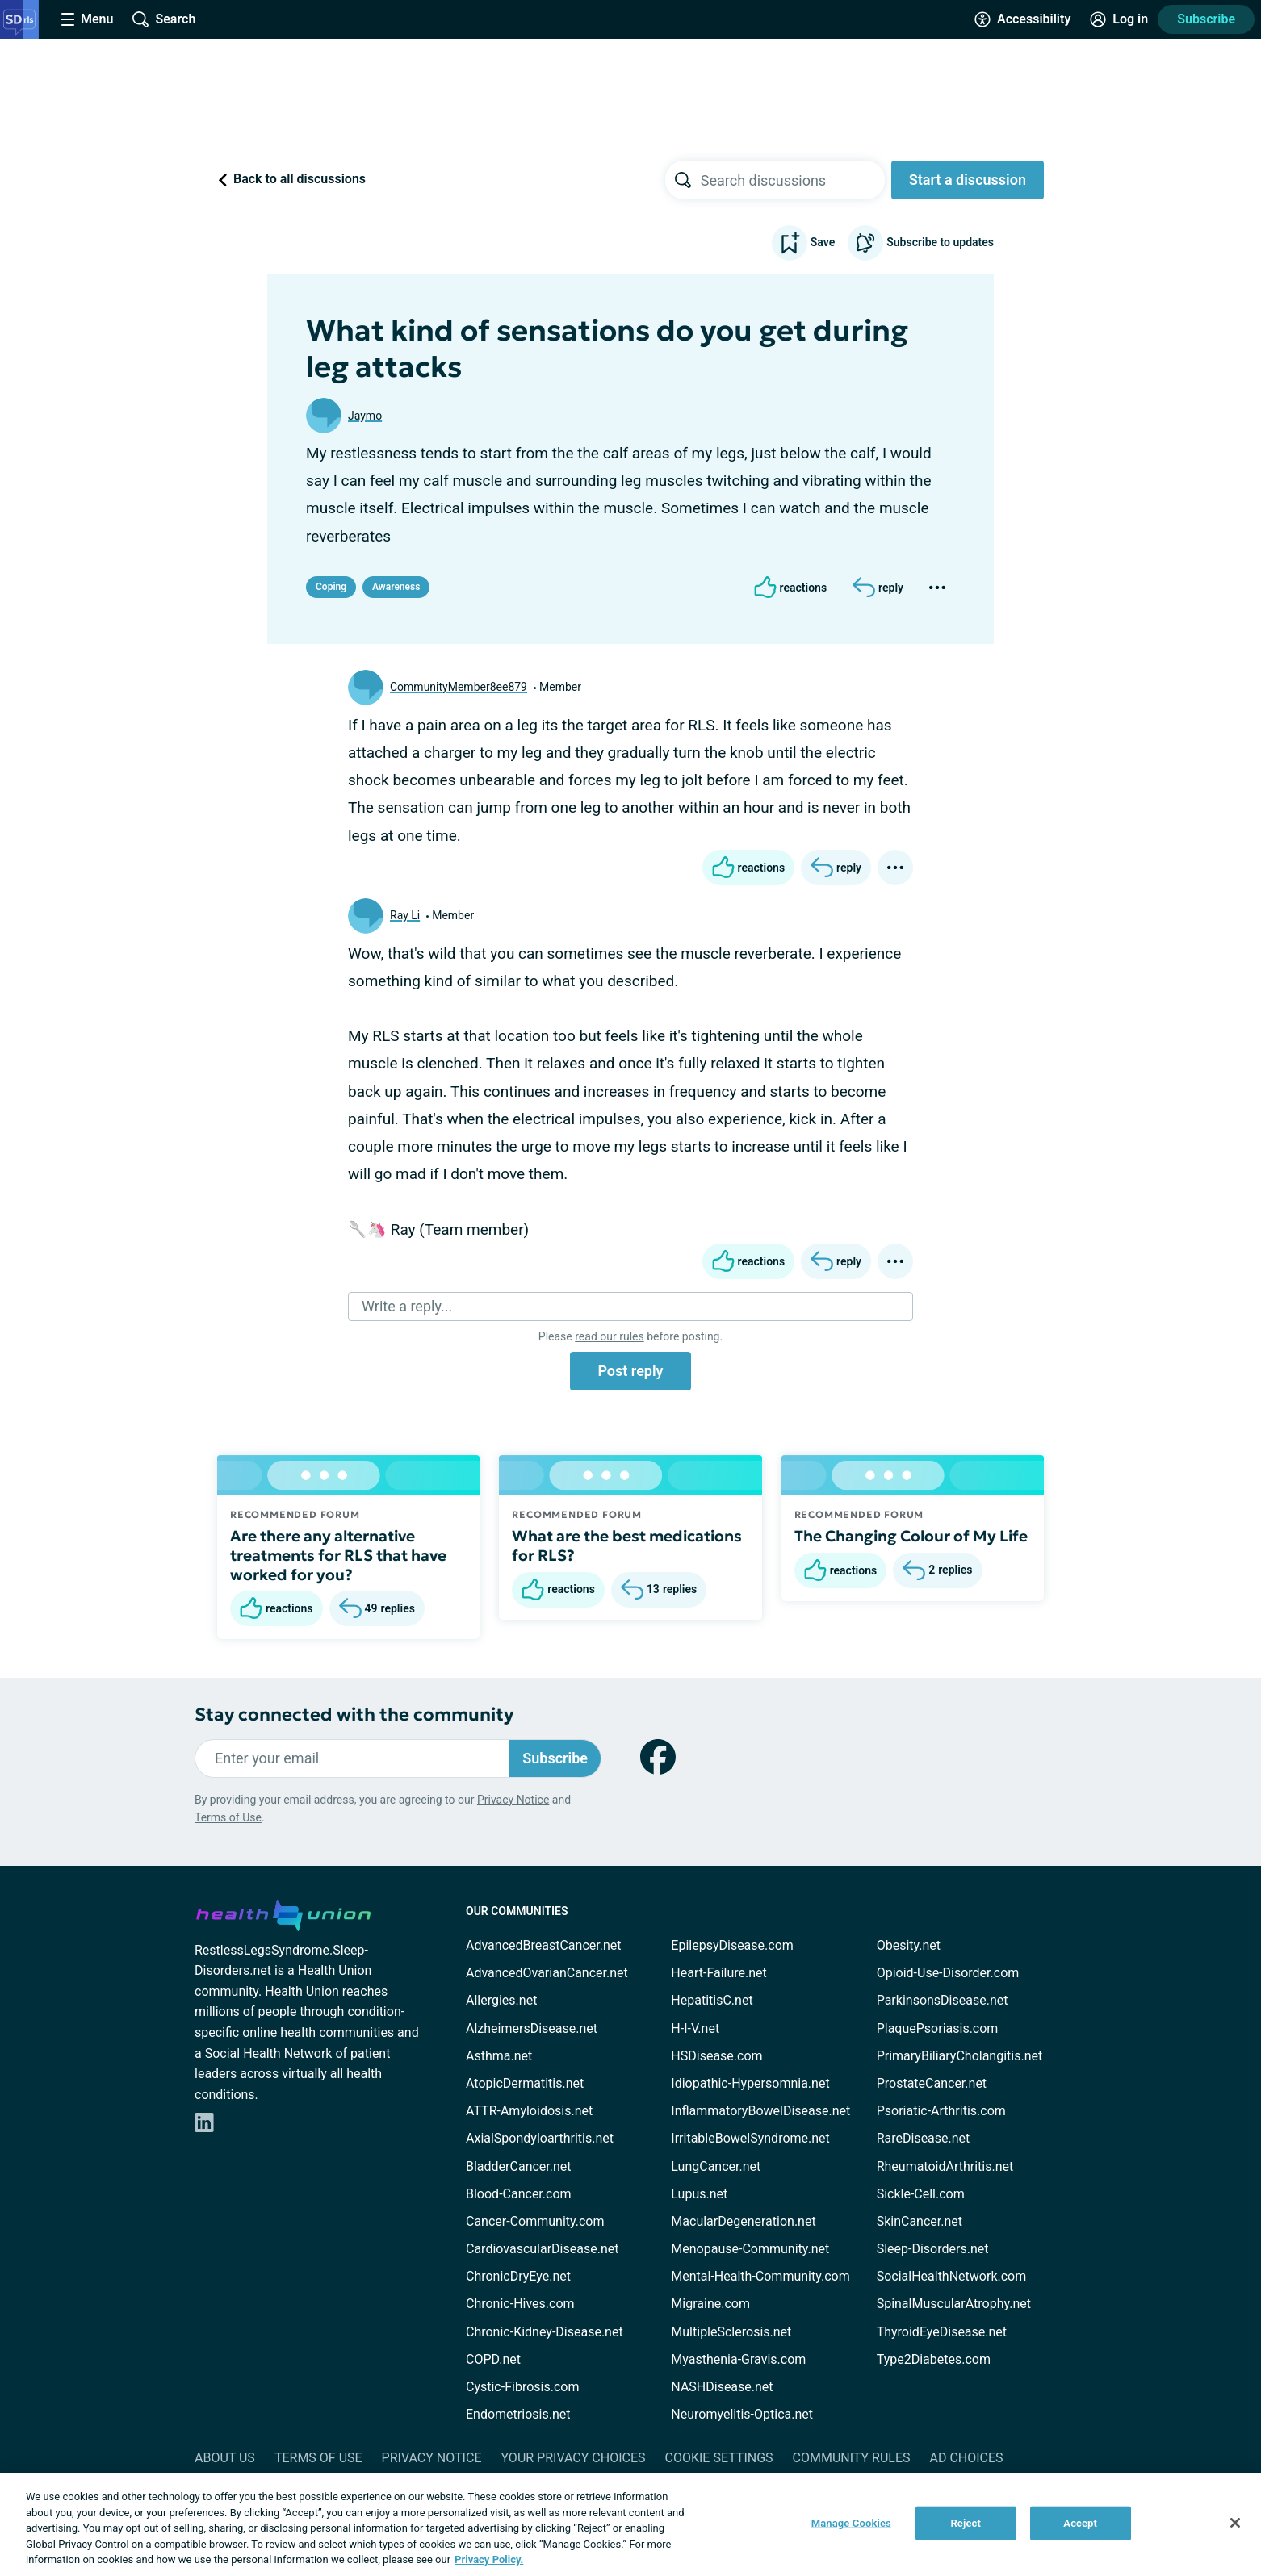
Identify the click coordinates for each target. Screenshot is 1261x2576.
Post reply (630, 1370)
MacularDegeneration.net (743, 2221)
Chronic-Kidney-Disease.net (544, 2332)
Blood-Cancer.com (519, 2194)
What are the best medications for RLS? (627, 1545)
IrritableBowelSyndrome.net (750, 2138)
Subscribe (1206, 19)
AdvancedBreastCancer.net (543, 1945)
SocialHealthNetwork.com (952, 2276)
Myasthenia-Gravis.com (738, 2359)
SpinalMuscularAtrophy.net (954, 2303)
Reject (965, 2523)
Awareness (396, 586)
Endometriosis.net (518, 2414)
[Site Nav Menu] (87, 19)
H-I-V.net (695, 2028)
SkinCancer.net (919, 2221)
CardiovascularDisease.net (542, 2248)
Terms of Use (228, 1817)
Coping (331, 586)
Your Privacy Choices (573, 2457)
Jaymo (365, 415)
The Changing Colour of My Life (911, 1535)
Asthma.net (499, 2056)
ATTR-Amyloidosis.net (529, 2110)
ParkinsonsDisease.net (942, 2000)
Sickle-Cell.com (921, 2194)
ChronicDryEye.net (518, 2276)
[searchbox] (793, 180)
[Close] (1235, 2522)
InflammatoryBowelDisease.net (760, 2110)
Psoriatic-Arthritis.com (941, 2110)
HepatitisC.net (711, 2000)
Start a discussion (967, 179)
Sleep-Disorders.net (933, 2248)
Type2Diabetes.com (934, 2359)
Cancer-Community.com (535, 2221)
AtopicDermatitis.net (525, 2083)
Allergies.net (501, 2000)
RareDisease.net (923, 2138)
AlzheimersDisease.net (531, 2028)
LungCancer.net (715, 2166)
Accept (1080, 2523)
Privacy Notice (513, 1799)
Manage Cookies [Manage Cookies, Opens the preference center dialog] (851, 2523)
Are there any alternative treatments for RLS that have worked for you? (338, 1555)
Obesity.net (909, 1945)
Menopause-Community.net (750, 2248)
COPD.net (493, 2359)
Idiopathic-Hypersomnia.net (750, 2083)
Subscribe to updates (921, 243)
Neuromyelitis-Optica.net (742, 2414)
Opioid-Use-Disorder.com (948, 1972)
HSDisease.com (716, 2056)
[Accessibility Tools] (1022, 19)
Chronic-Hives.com (520, 2303)
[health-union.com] (283, 1913)
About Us (225, 2457)
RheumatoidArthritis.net (945, 2166)
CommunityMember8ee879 (458, 686)
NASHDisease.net (722, 2386)
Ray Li (405, 915)
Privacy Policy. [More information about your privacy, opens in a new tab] (489, 2559)
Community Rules (852, 2457)
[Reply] (878, 587)
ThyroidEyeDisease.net (942, 2332)
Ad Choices (966, 2457)
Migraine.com (710, 2303)
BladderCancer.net (519, 2166)
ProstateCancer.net (932, 2083)
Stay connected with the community (354, 1714)
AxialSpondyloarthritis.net (540, 2138)
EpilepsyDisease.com (732, 1945)
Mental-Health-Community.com (760, 2276)
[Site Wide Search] (164, 19)
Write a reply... (407, 1306)
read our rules (609, 1336)
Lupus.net (699, 2194)
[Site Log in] (1119, 19)
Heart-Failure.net (718, 1972)
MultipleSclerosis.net (731, 2332)
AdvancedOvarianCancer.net (547, 1972)
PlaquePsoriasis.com (938, 2028)
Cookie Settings (719, 2457)
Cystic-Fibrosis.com (522, 2386)
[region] (630, 2524)
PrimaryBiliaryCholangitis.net (960, 2056)
